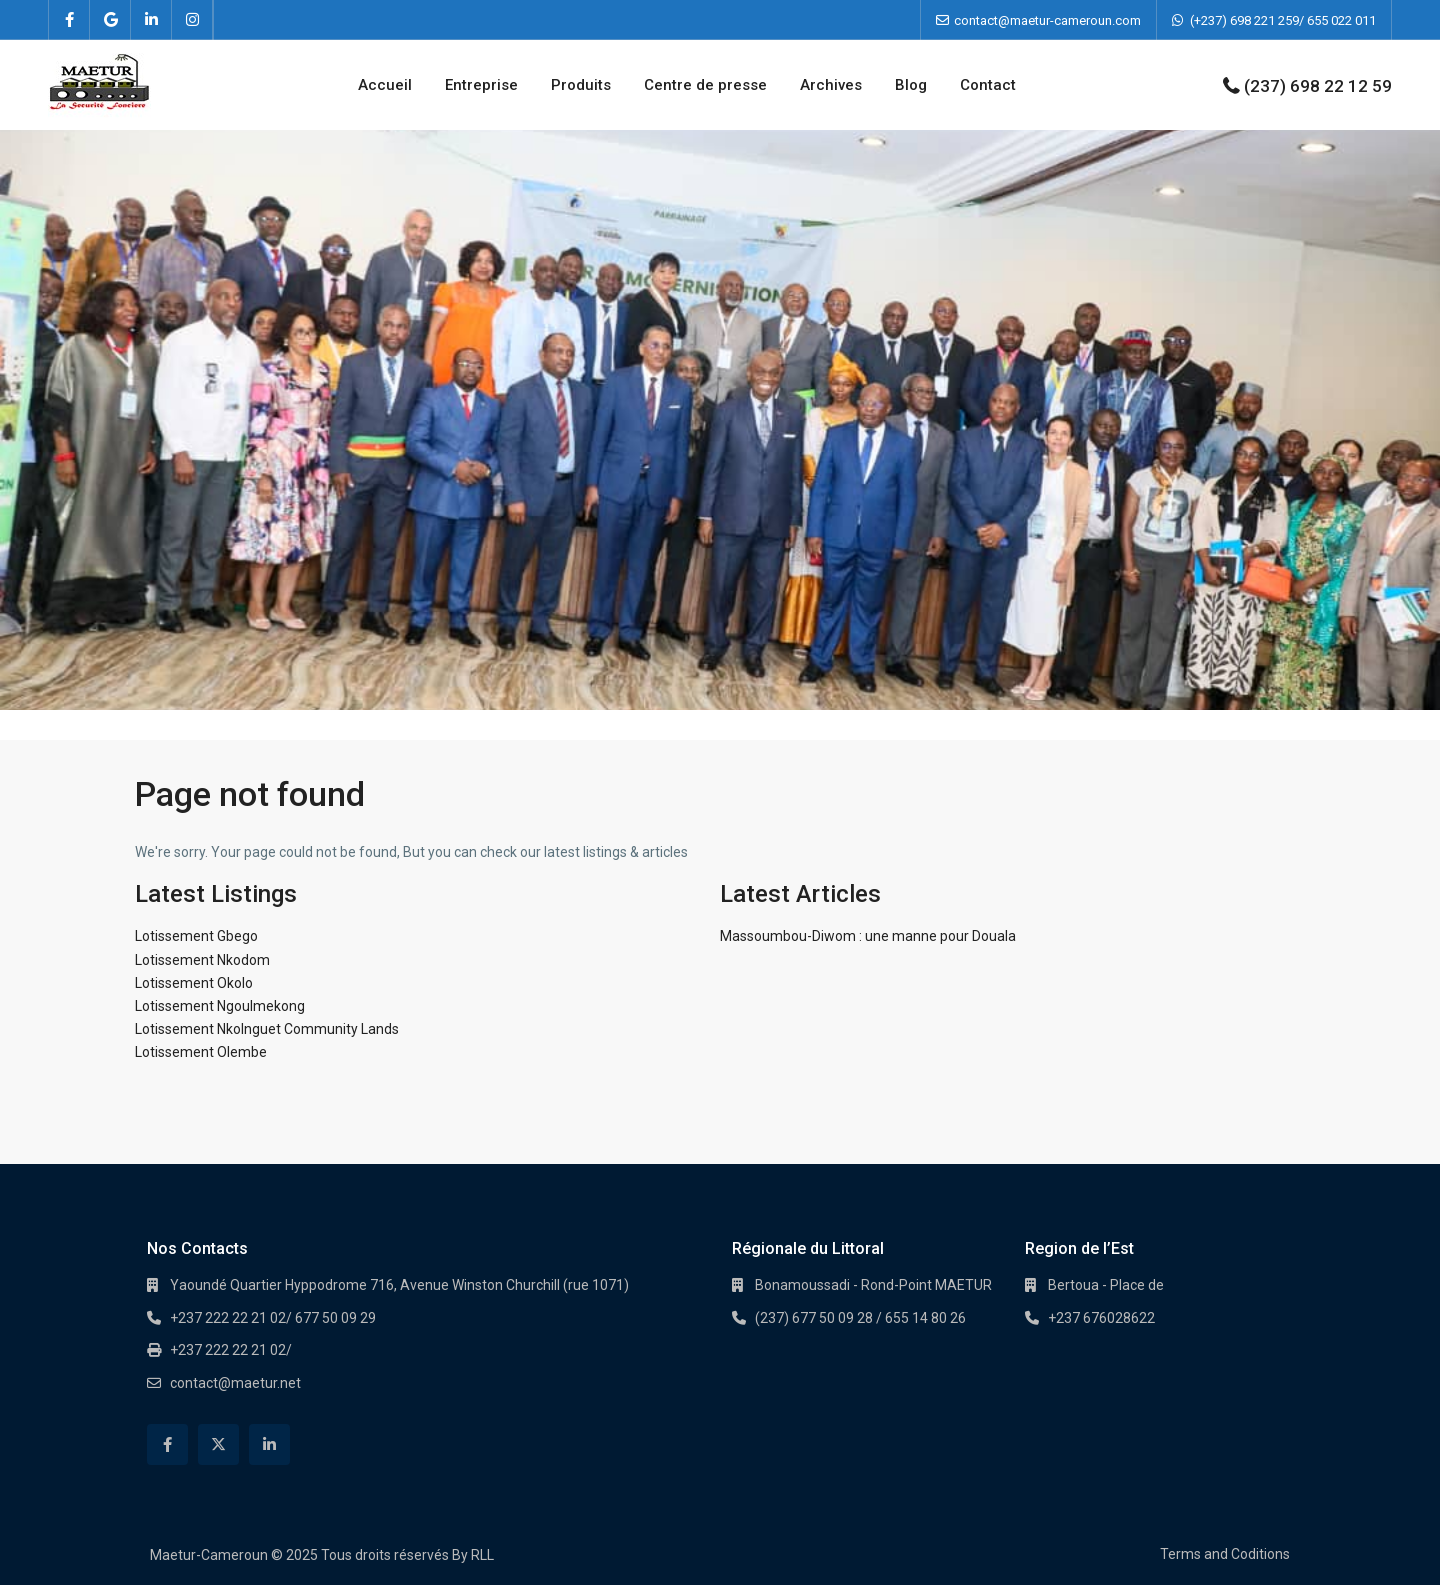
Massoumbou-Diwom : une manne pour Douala (868, 936)
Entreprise (481, 85)
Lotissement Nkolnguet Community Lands (267, 1029)
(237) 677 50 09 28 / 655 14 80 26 (860, 1318)
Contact (988, 85)
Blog (911, 85)
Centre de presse (705, 85)
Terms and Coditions (1225, 1554)
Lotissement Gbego (196, 936)
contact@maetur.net (235, 1383)
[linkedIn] (151, 20)
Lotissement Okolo (194, 983)
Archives (831, 85)
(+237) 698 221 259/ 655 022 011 (1283, 20)
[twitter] (218, 1444)
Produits (581, 85)
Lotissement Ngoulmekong (220, 1006)
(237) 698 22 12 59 (1318, 86)
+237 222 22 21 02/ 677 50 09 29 (273, 1318)
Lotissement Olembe (201, 1052)
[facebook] (69, 20)
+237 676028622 (1101, 1318)
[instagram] (192, 20)
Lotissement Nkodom (202, 960)
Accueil (385, 85)
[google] (110, 20)
